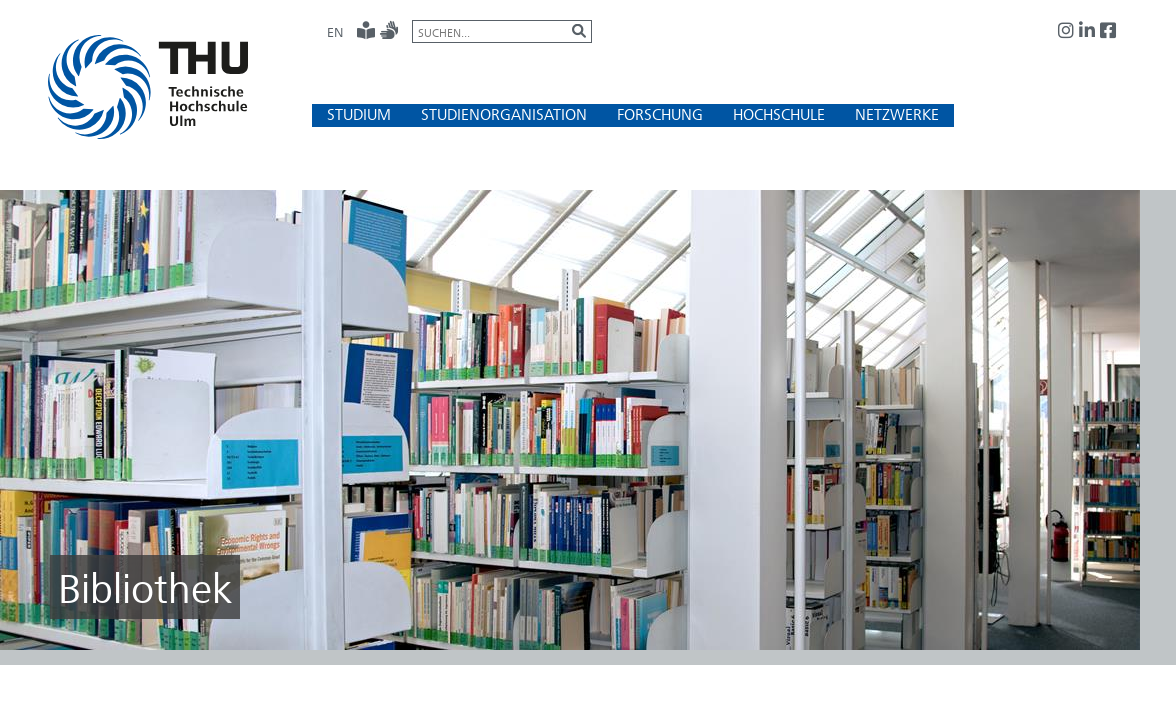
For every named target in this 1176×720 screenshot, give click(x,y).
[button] (359, 114)
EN (335, 32)
